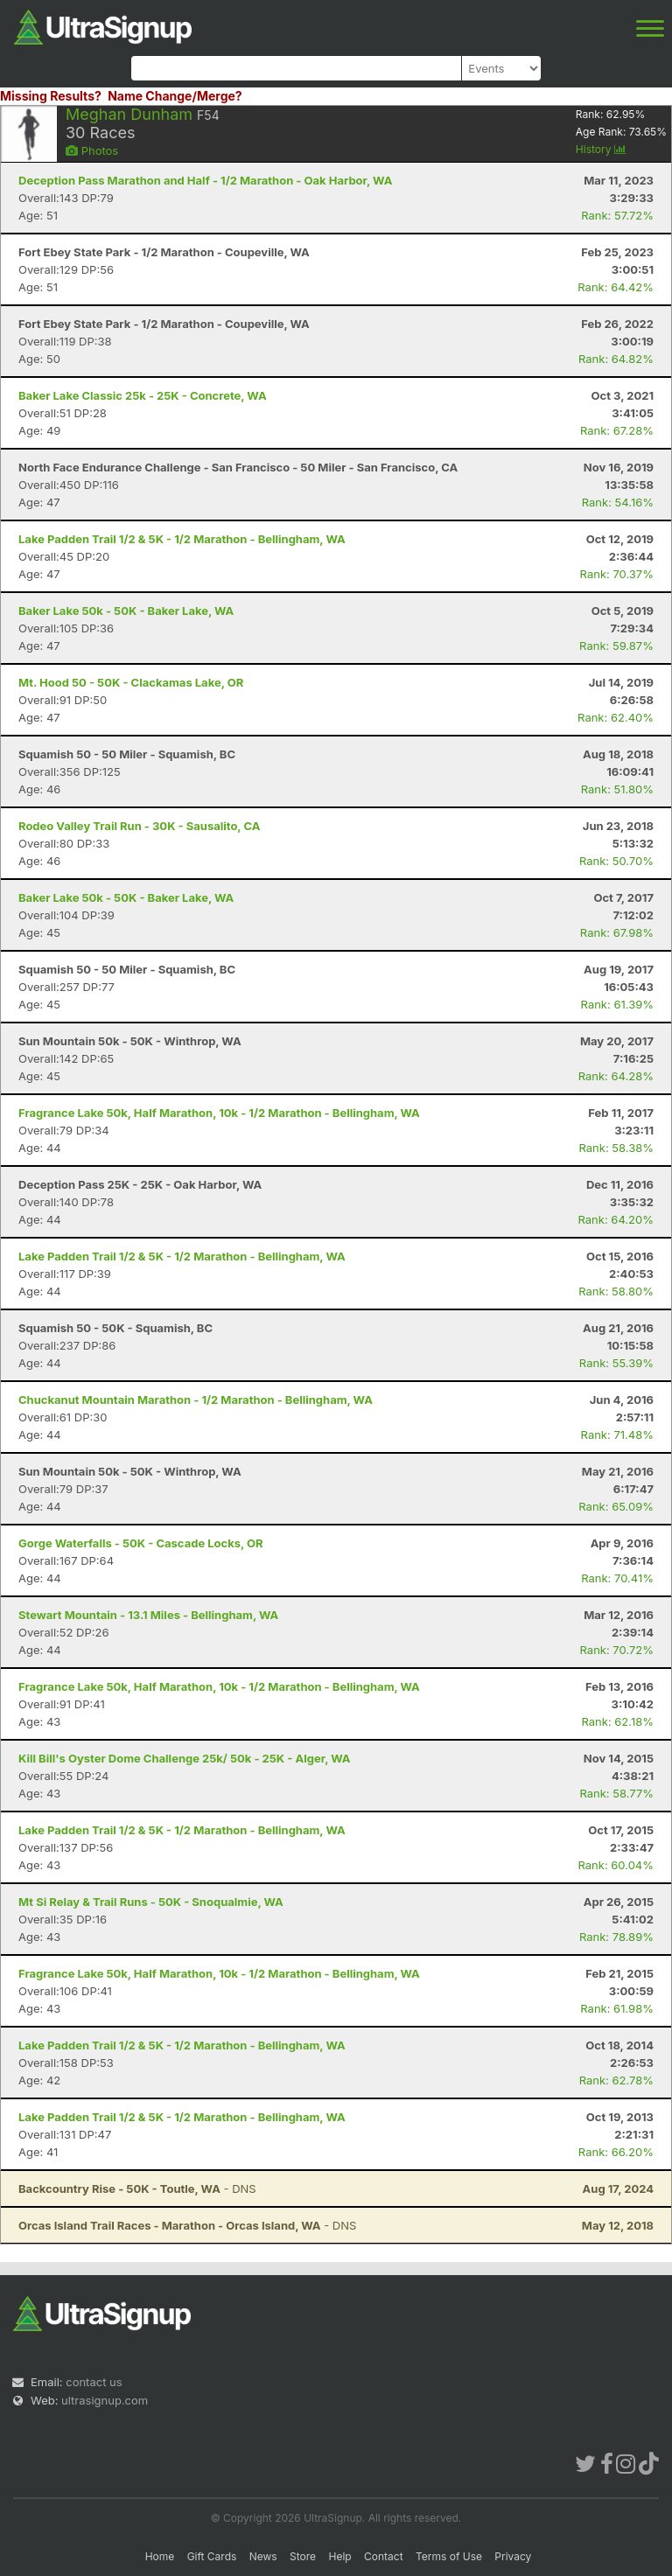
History (601, 149)
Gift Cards (212, 2556)
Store (303, 2556)
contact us (94, 2382)
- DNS (137, 2189)
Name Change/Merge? (175, 95)
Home (160, 2556)
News (263, 2556)
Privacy (512, 2556)
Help (339, 2556)
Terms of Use (449, 2556)
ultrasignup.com (104, 2400)
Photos (92, 150)
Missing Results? (51, 95)
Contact (383, 2556)
